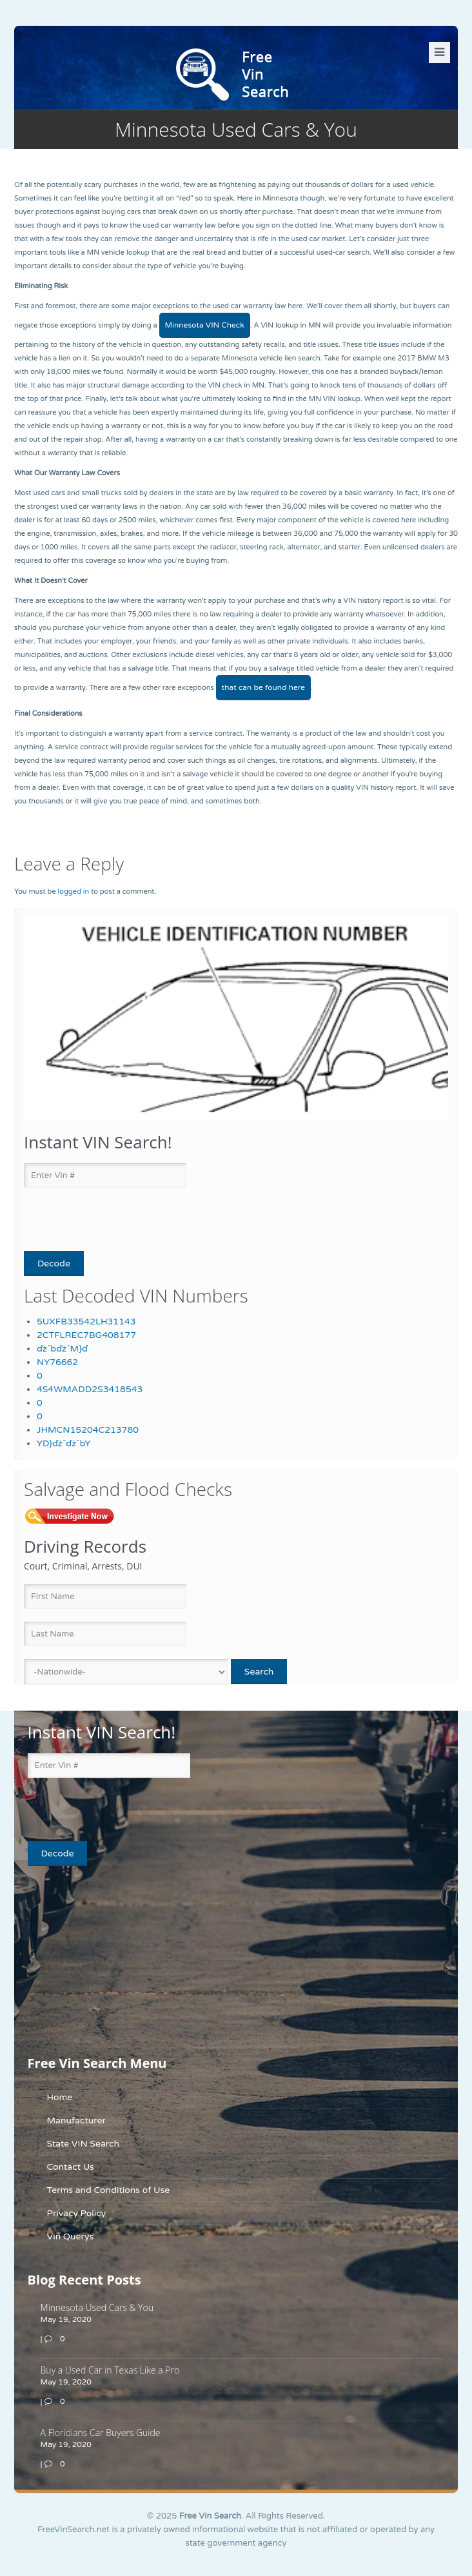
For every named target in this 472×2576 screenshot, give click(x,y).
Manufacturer (76, 2120)
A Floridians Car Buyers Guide (101, 2432)
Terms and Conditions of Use (108, 2190)
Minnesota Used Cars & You (97, 2307)
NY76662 (57, 1362)
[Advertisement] (108, 1959)
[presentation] (99, 1220)
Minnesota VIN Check (204, 324)
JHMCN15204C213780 (88, 1429)
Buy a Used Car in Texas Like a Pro (110, 2370)
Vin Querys (70, 2236)
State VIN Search (83, 2143)
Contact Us (70, 2166)
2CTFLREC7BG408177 (86, 1335)
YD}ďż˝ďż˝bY (63, 1443)
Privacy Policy (76, 2213)
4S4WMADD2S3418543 (90, 1389)
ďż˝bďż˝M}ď (62, 1348)
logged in (73, 891)
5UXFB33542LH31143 (86, 1321)
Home (60, 2097)
